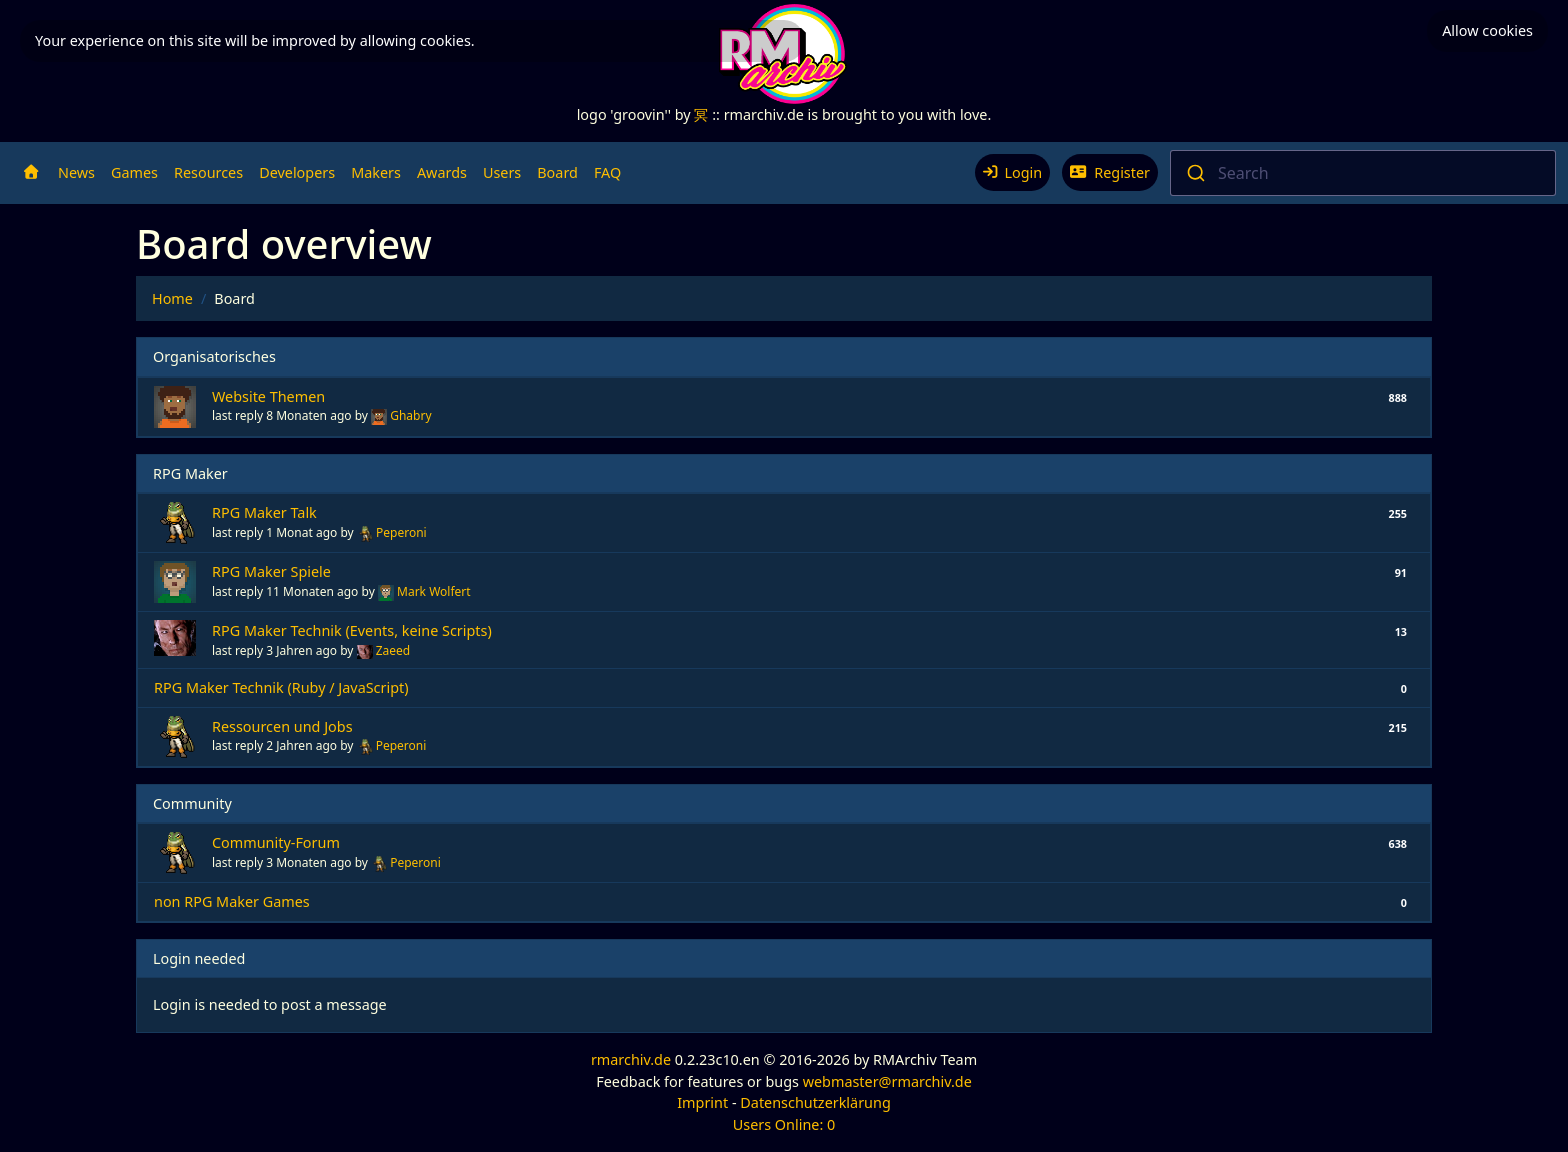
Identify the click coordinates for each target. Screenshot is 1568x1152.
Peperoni (401, 532)
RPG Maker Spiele (271, 571)
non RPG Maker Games (232, 901)
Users (502, 172)
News (76, 172)
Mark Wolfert (434, 591)
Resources (208, 172)
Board (557, 172)
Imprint (702, 1102)
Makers (376, 172)
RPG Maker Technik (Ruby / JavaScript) (281, 687)
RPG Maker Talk (264, 512)
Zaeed (393, 650)
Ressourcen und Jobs (282, 726)
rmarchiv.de (631, 1059)
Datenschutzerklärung (815, 1102)
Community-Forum (276, 842)
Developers (297, 172)
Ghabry (410, 415)
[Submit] (1194, 173)
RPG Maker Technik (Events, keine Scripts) (352, 630)
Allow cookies (1487, 30)
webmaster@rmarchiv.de (887, 1081)
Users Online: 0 (784, 1124)
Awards (442, 172)
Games (134, 172)
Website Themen (268, 396)
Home (172, 298)
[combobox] (1363, 173)
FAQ (607, 172)
